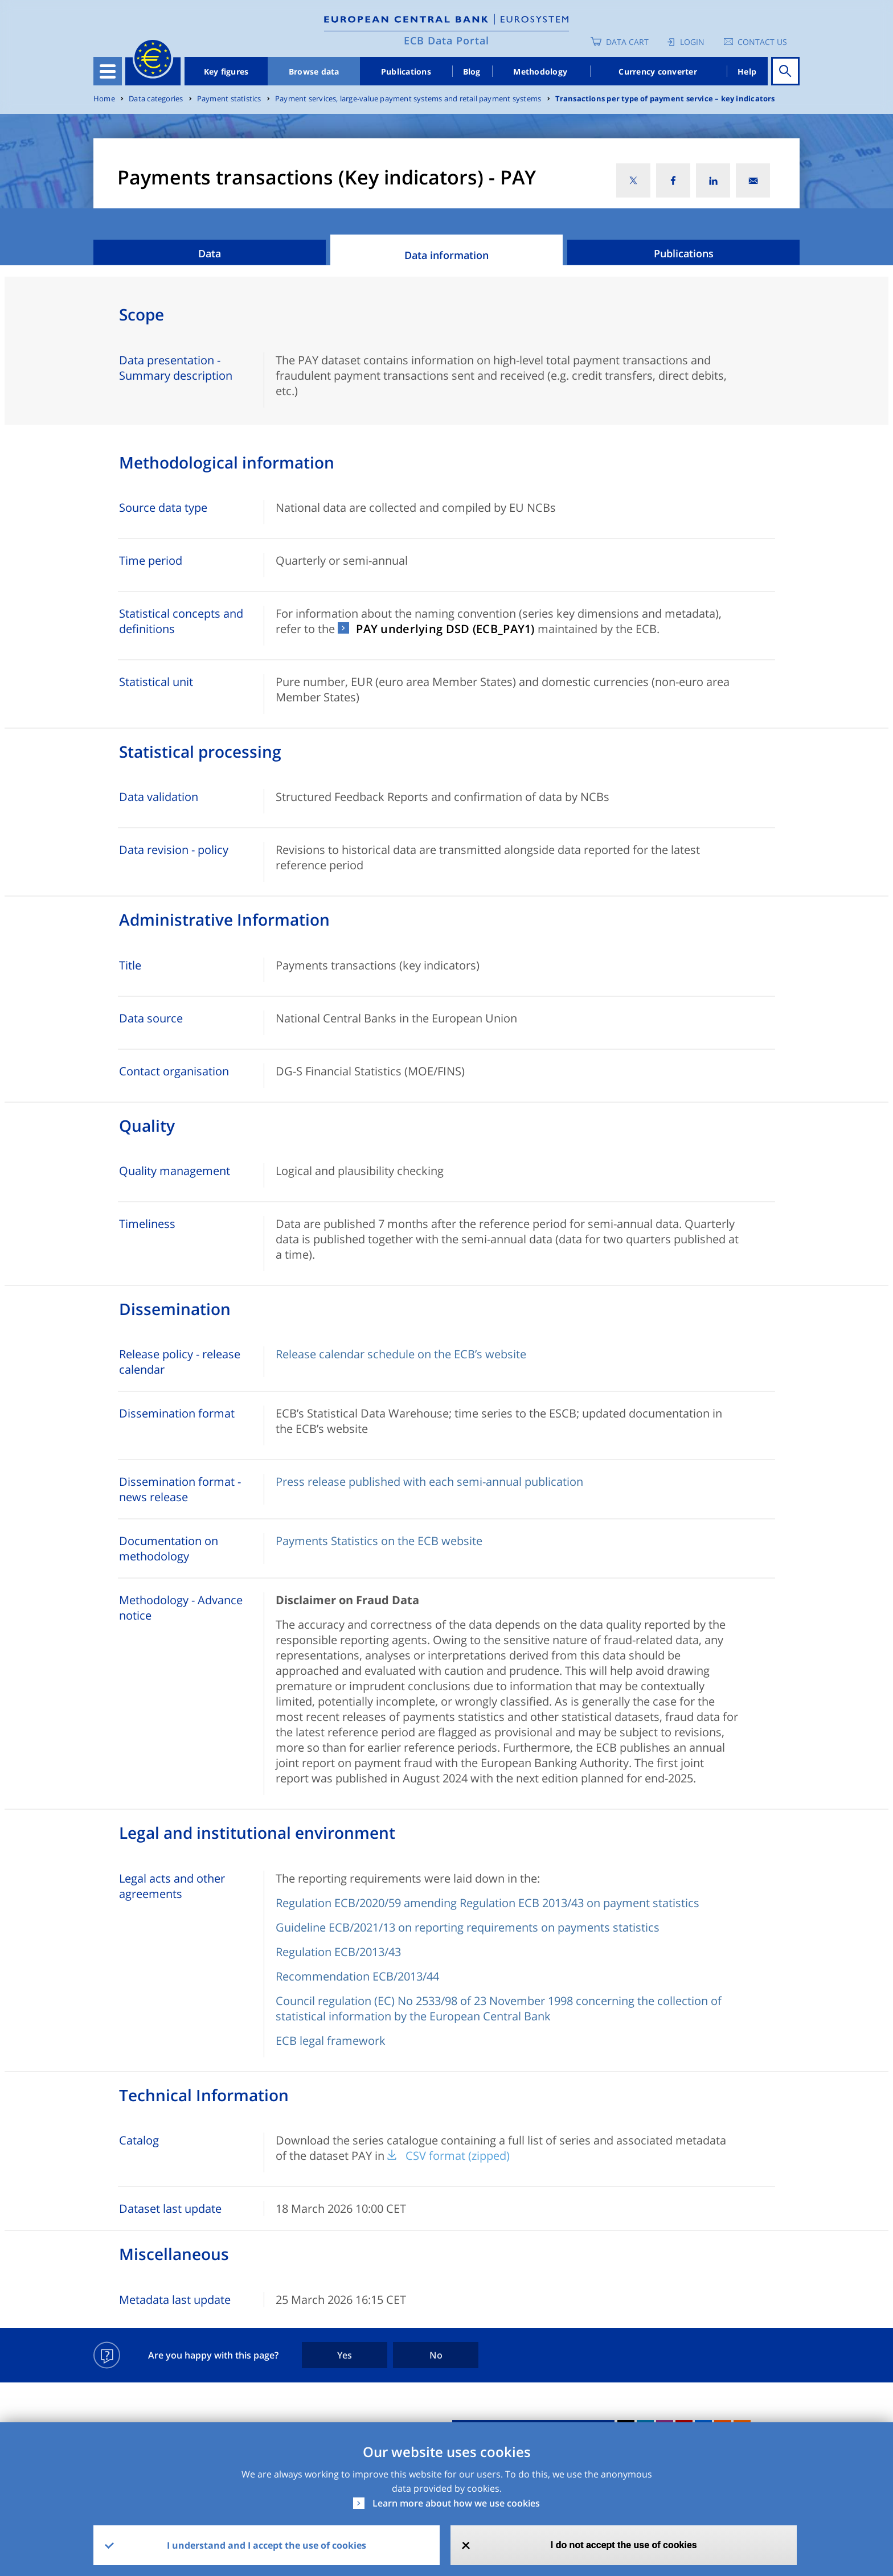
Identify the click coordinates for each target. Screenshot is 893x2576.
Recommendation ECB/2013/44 (357, 1976)
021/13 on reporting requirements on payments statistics (509, 1927)
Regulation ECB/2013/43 (338, 1951)
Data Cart (627, 41)
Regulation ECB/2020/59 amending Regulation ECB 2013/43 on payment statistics (487, 1903)
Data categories (156, 99)
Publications (406, 71)
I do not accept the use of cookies (624, 2545)
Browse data (314, 71)
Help (747, 71)
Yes (344, 2355)
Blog (472, 71)
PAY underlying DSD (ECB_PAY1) (445, 628)
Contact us (762, 41)
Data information (446, 255)
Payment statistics (229, 99)
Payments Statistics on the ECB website (379, 1540)
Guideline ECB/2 (318, 1927)
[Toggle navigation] (107, 71)
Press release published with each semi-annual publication (429, 1481)
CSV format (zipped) (457, 2155)
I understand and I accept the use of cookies (266, 2545)
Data (209, 253)
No (436, 2355)
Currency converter (657, 71)
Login (692, 41)
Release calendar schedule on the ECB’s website (401, 1354)
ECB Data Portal (446, 40)
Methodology (540, 71)
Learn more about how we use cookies (456, 2503)
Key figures (226, 71)
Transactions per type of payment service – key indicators (665, 99)
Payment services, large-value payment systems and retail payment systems (408, 99)
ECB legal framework (331, 2040)
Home (104, 99)
